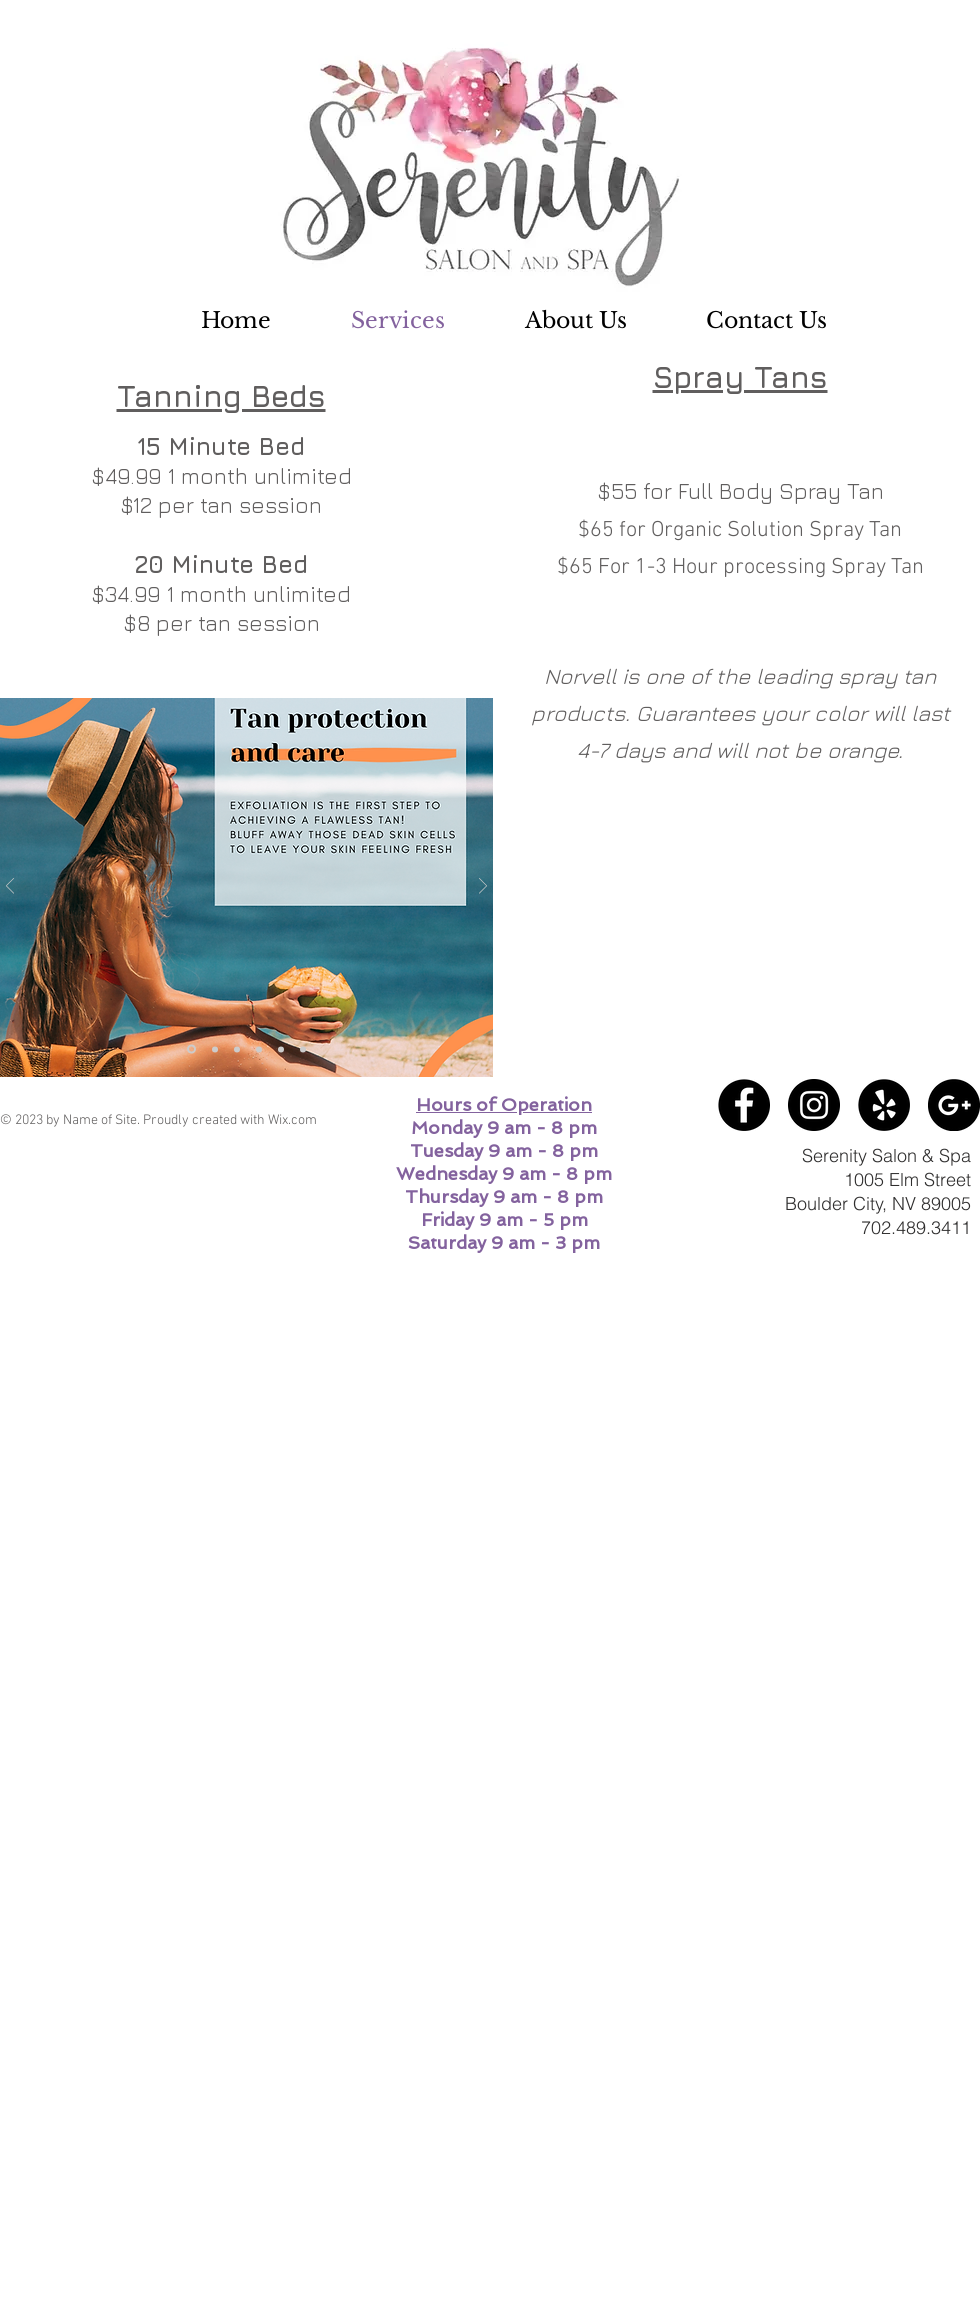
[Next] (483, 887)
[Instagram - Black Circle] (814, 1105)
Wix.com (292, 1120)
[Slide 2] (259, 1049)
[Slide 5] (215, 1049)
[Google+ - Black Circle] (954, 1105)
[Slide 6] (303, 1049)
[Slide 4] (191, 1049)
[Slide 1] (237, 1049)
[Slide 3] (281, 1049)
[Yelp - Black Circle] (884, 1105)
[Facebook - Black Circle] (744, 1105)
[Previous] (10, 887)
